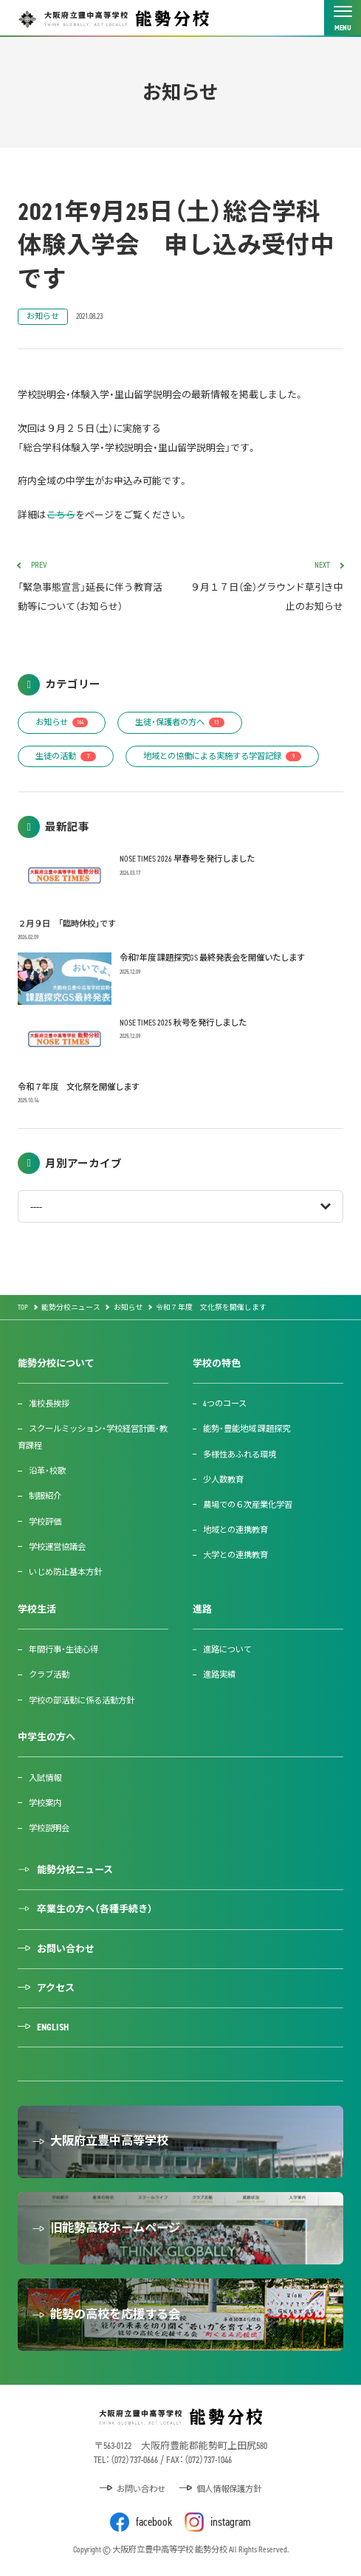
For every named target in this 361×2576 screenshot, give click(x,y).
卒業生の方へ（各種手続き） (95, 1909)
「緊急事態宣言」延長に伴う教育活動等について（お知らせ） (94, 587)
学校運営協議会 (57, 1547)
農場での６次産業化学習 (247, 1505)
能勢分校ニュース (75, 1870)
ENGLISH (53, 2027)
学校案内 (45, 1803)
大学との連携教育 (235, 1555)
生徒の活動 (65, 756)
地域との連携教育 (235, 1530)
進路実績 (219, 1674)
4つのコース (225, 1403)
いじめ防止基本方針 (65, 1572)
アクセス (56, 1988)
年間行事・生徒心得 (63, 1649)
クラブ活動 (49, 1674)
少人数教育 (223, 1480)
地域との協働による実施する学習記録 (222, 756)
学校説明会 (49, 1828)
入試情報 (45, 1778)
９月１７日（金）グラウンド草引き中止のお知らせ (266, 587)
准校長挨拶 (49, 1403)
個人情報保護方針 (228, 2489)
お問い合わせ (65, 1949)
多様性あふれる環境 (239, 1454)
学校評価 (45, 1522)
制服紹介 (45, 1496)
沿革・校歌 (47, 1471)
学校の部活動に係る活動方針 (81, 1700)
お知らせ (43, 316)
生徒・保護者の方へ (179, 722)
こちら (61, 515)
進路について (227, 1649)
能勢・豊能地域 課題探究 (246, 1429)
